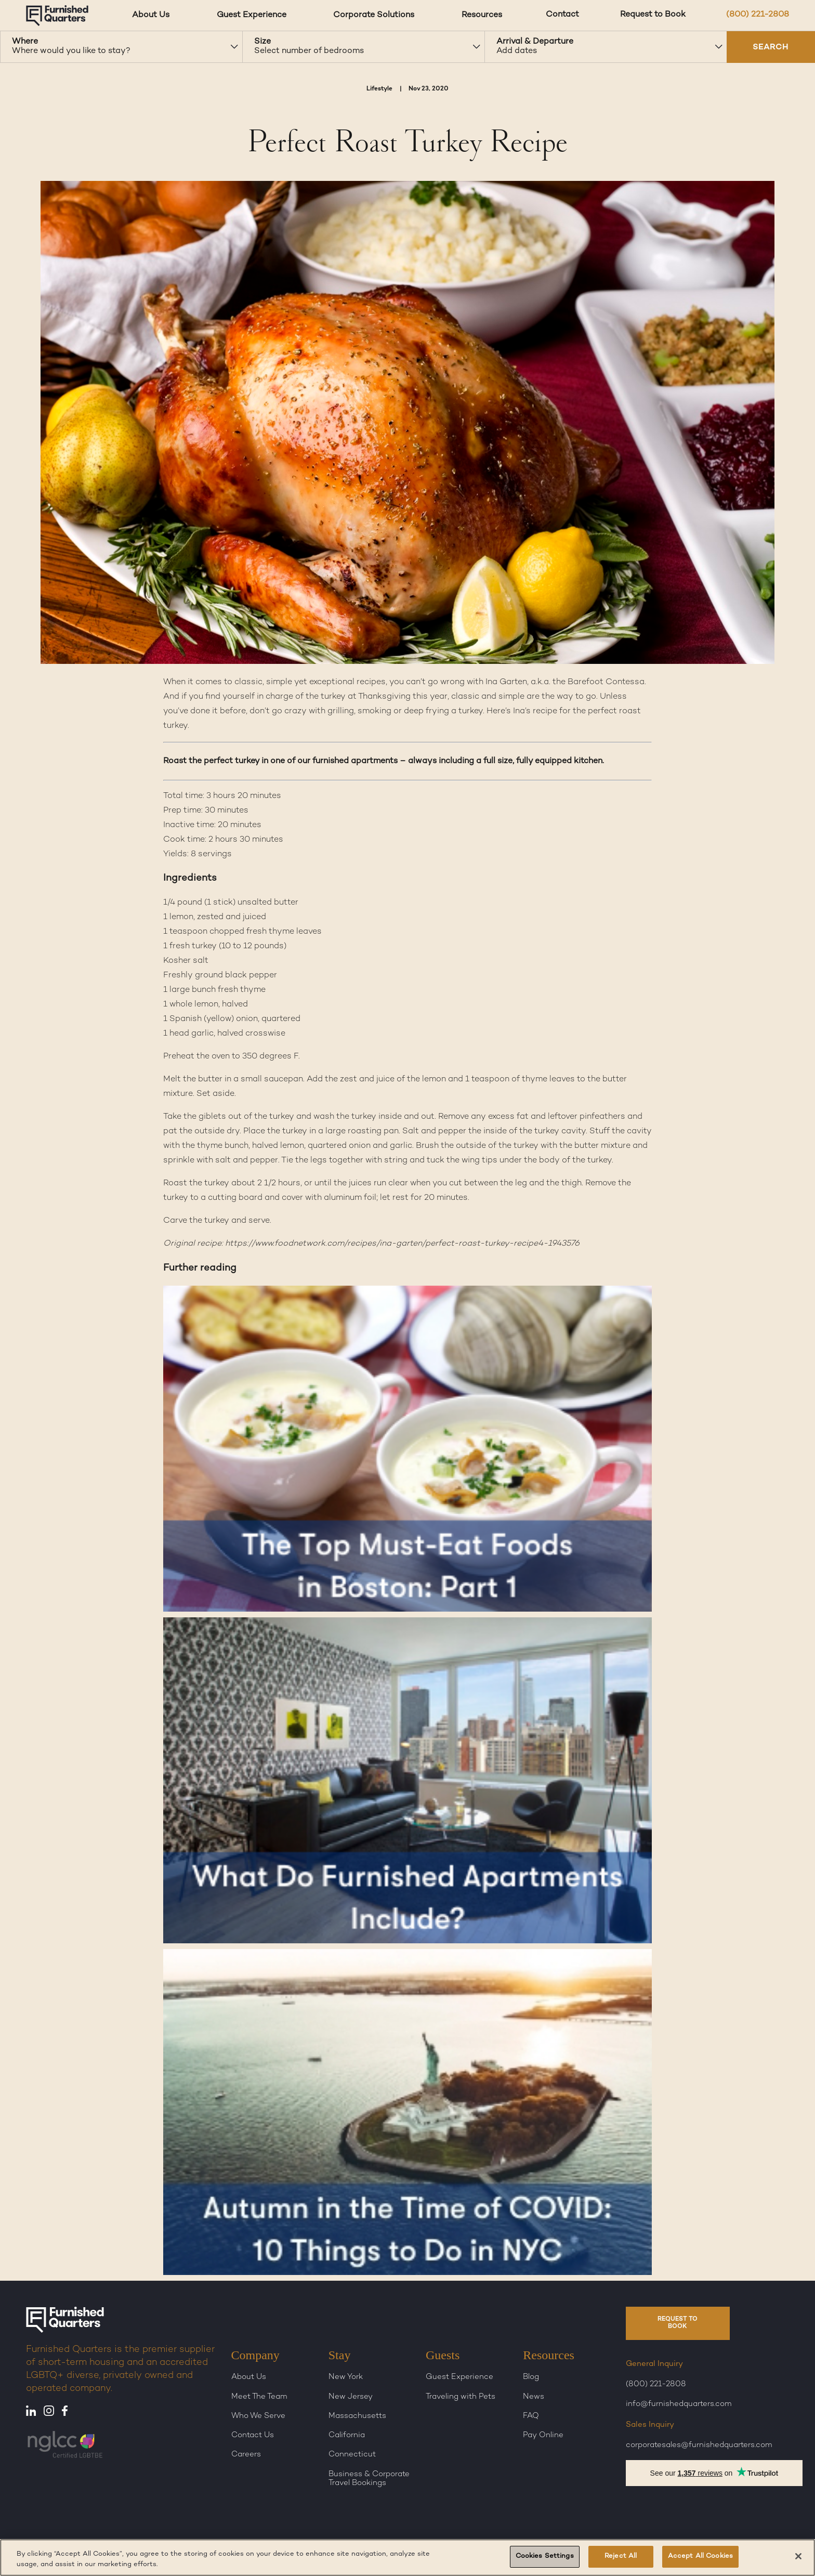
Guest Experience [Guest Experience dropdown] (251, 15)
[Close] (798, 2556)
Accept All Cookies (700, 2556)
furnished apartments (355, 761)
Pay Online (543, 2435)
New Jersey (350, 2396)
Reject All (620, 2556)
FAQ (531, 2416)
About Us (248, 2377)
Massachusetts (357, 2416)
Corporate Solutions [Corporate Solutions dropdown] (373, 15)
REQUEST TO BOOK (678, 2323)
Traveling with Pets (460, 2396)
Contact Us (252, 2435)
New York (345, 2377)
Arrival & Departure (534, 41)
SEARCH (770, 47)
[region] (407, 2557)
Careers (246, 2454)
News (533, 2396)
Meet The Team (259, 2396)
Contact (562, 14)
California (346, 2435)
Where (25, 41)
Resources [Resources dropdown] (482, 15)
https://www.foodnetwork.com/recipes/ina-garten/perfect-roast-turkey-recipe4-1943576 (403, 1243)
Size (262, 41)
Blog (531, 2377)
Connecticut (352, 2454)
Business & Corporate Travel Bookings (369, 2478)
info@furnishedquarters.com (679, 2404)
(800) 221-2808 (757, 14)
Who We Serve (258, 2416)
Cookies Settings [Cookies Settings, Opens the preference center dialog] (545, 2556)
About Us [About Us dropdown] (150, 15)
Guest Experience (459, 2377)
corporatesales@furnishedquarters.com (699, 2445)
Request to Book (653, 14)
